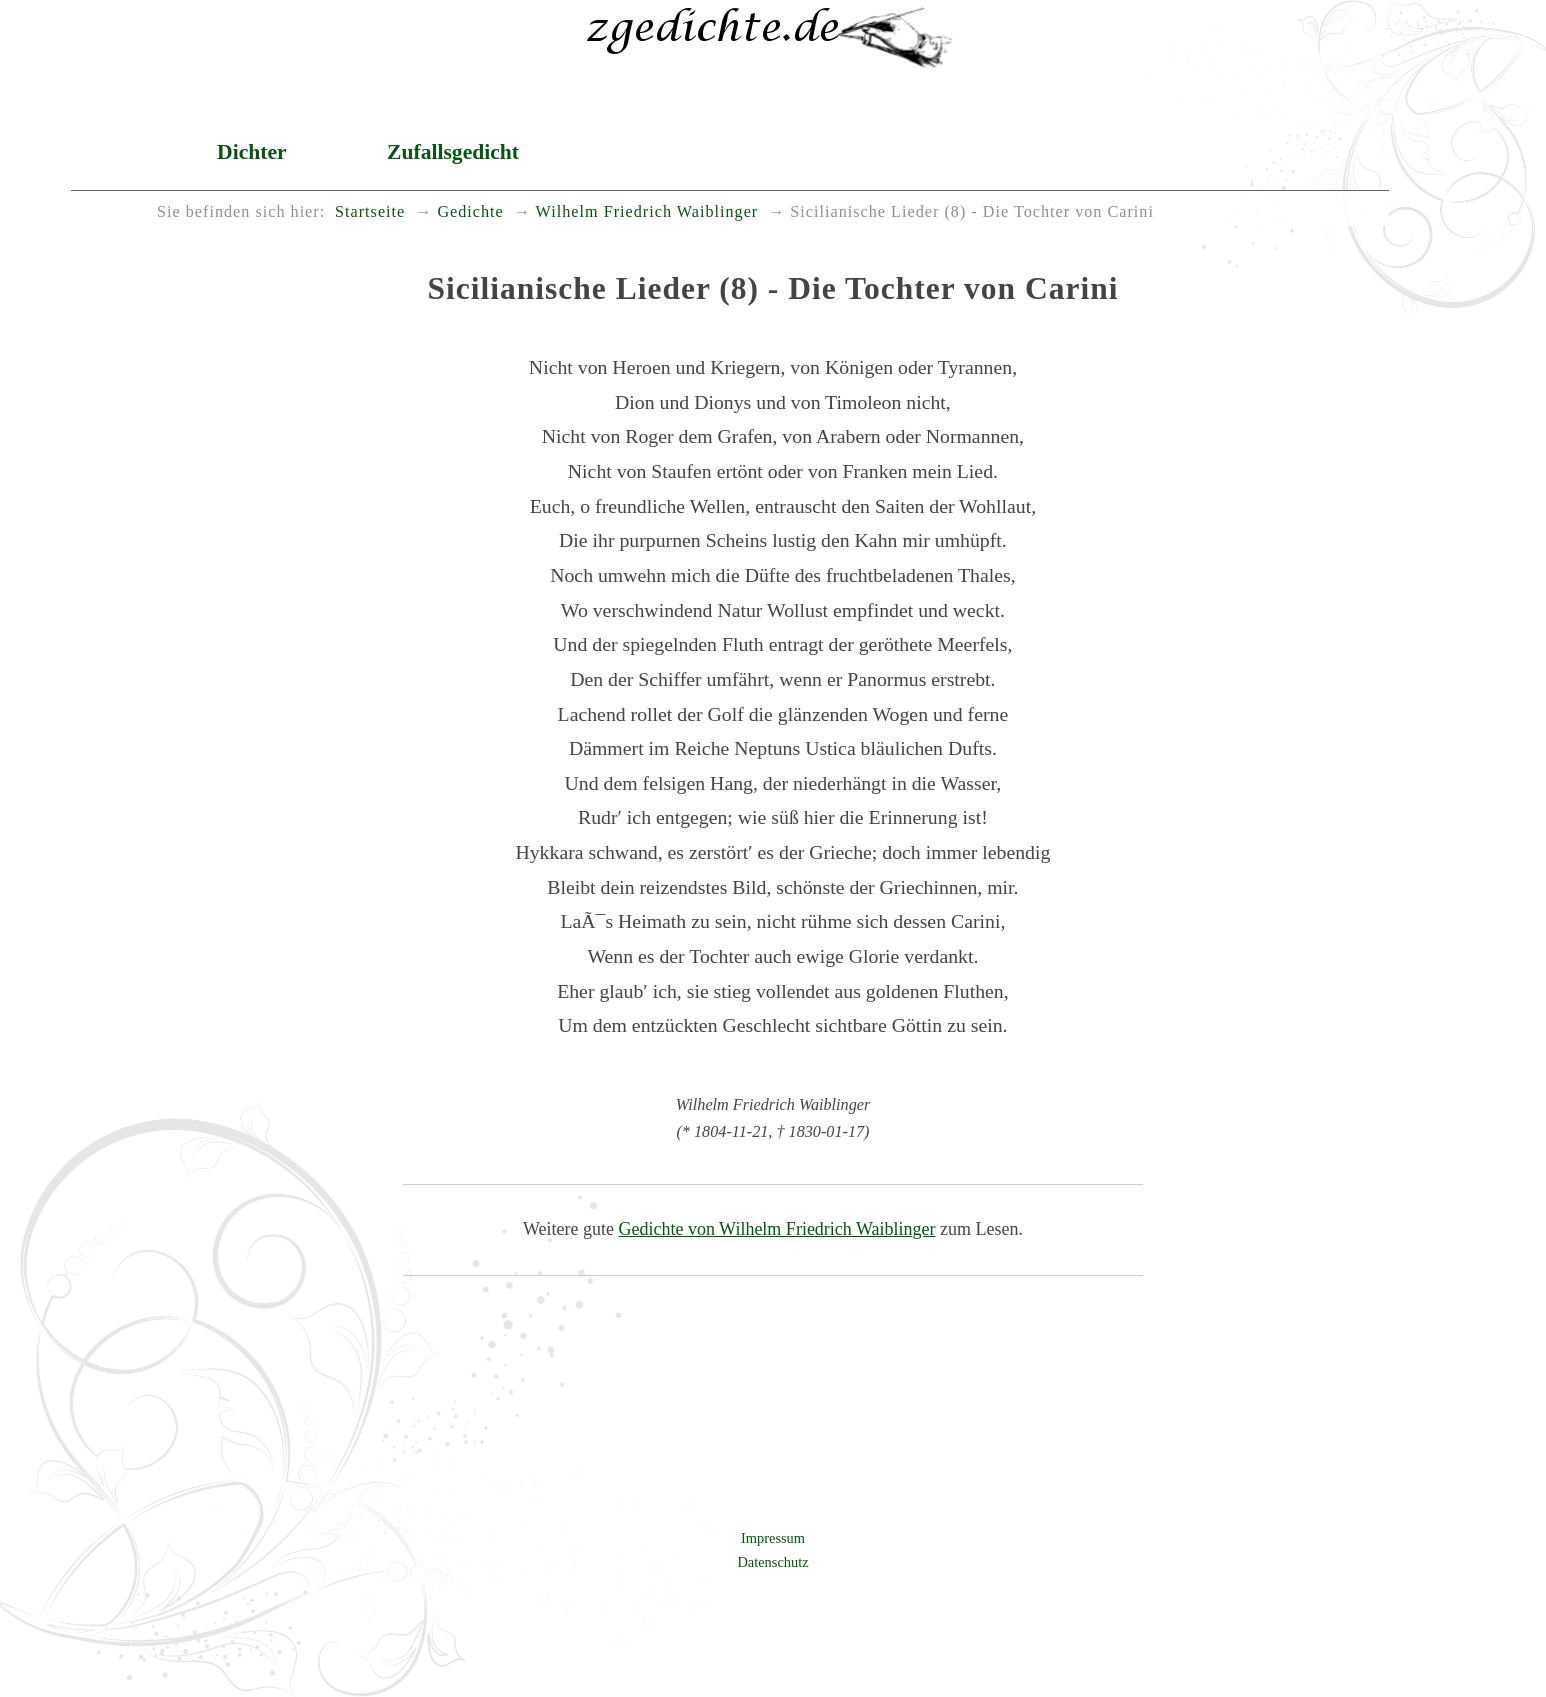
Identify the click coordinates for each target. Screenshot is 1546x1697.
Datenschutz (772, 1562)
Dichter (252, 152)
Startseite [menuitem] (370, 212)
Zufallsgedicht (453, 152)
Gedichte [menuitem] (470, 212)
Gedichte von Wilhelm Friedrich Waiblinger (776, 1229)
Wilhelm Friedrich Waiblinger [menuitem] (647, 212)
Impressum (773, 1538)
